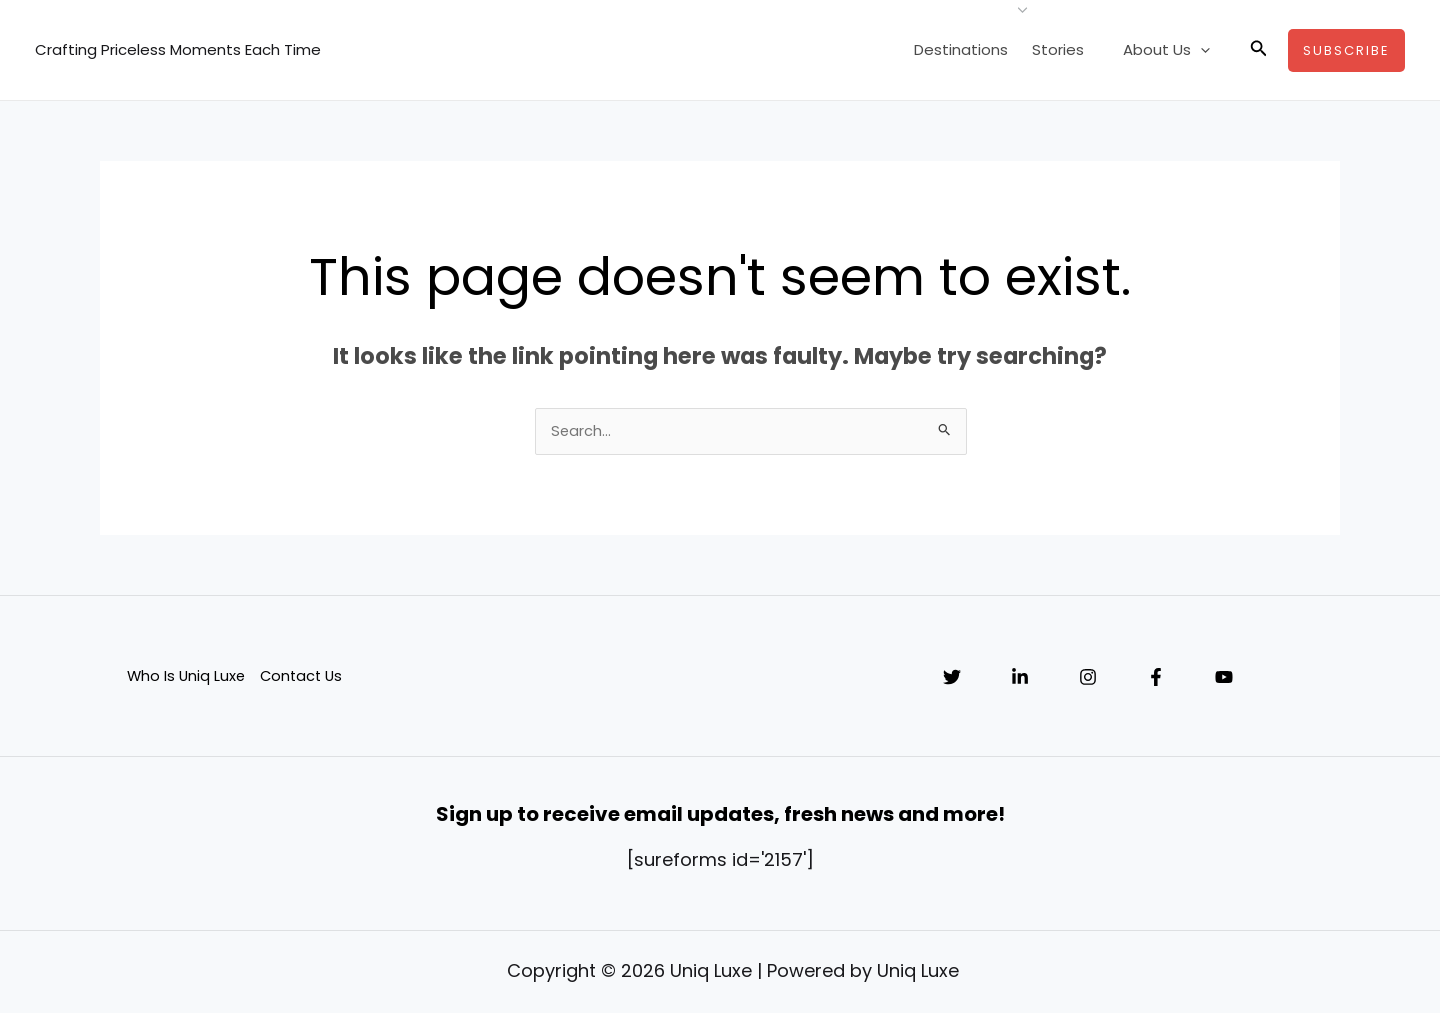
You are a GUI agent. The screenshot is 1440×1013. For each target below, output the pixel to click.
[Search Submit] (945, 431)
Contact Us (304, 677)
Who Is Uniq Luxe (185, 677)
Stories (1072, 49)
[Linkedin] (1020, 679)
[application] (1205, 50)
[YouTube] (1224, 679)
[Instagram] (1088, 679)
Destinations (979, 49)
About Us (1171, 50)
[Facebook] (1156, 679)
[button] (1259, 50)
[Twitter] (952, 679)
